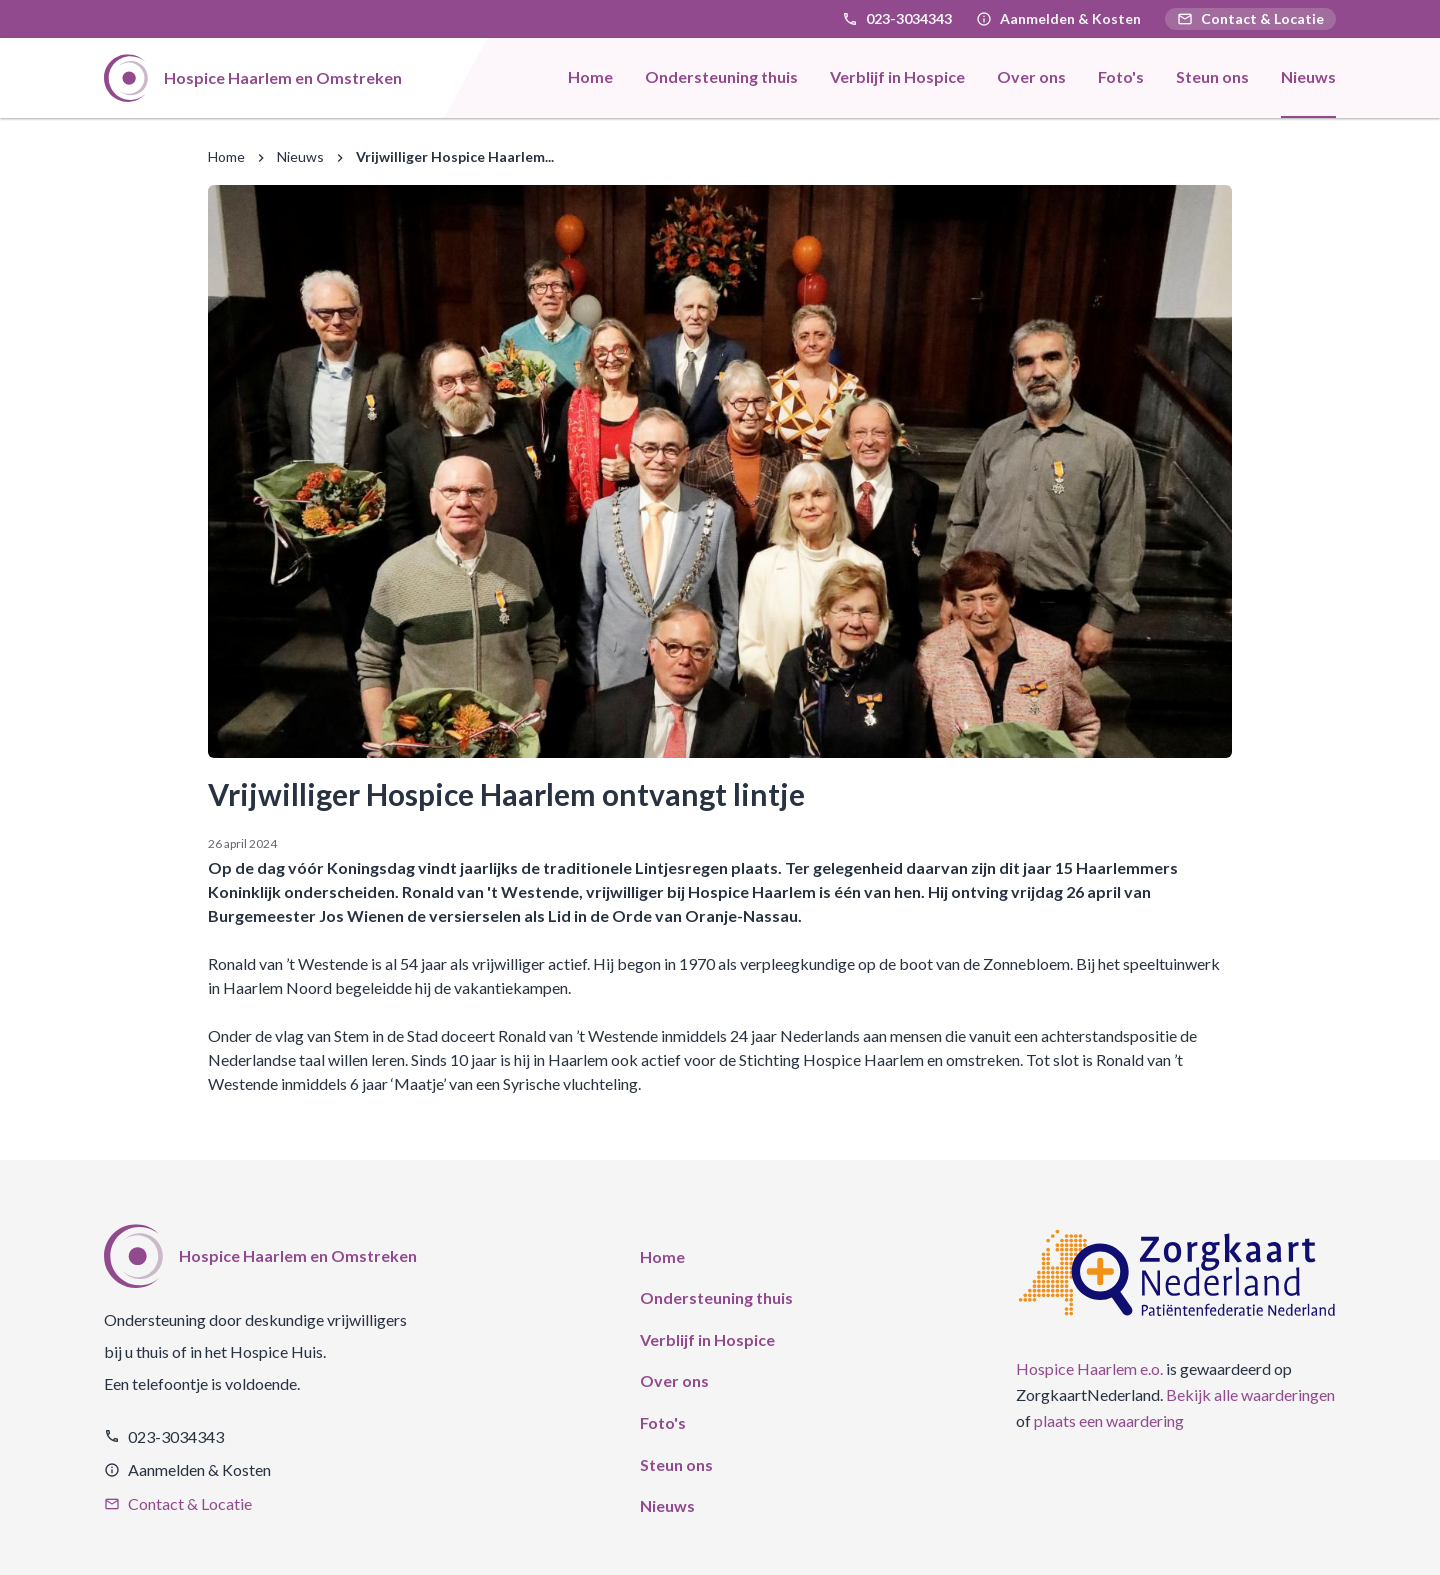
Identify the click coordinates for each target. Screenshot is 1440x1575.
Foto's (663, 1422)
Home (226, 156)
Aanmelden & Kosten (1070, 18)
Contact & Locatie (1250, 18)
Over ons (674, 1380)
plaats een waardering (1109, 1420)
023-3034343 (909, 18)
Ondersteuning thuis (716, 1297)
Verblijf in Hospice (707, 1339)
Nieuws (300, 156)
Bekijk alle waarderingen (1250, 1394)
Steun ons (676, 1464)
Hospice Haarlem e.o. (1089, 1368)
